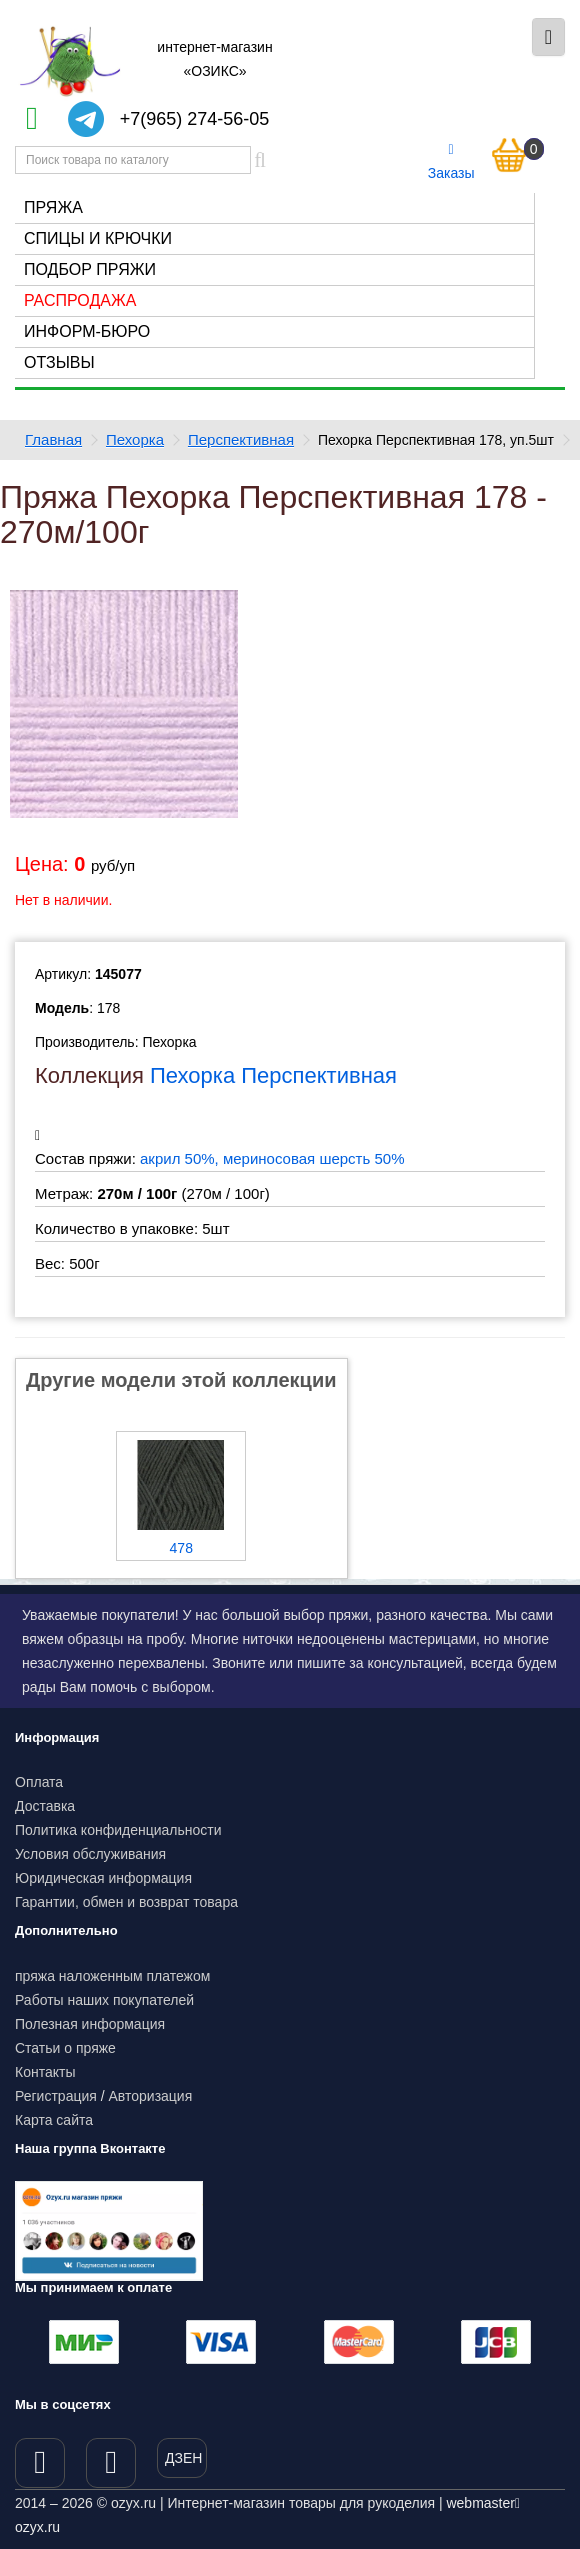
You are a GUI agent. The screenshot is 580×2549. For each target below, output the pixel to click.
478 (181, 1548)
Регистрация (56, 2096)
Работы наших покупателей (104, 2000)
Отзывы (59, 362)
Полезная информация (90, 2024)
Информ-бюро (87, 331)
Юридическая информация (103, 1878)
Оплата (39, 1782)
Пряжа (53, 207)
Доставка (45, 1806)
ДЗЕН (183, 2458)
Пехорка (135, 439)
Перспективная (241, 439)
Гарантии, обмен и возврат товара (126, 1902)
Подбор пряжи (90, 269)
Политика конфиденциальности (118, 1830)
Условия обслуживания (90, 1854)
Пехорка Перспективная (273, 1075)
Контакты (45, 2072)
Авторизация (151, 2096)
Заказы (451, 162)
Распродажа (80, 300)
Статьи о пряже (65, 2048)
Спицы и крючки (98, 238)
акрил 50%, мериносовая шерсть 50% (272, 1158)
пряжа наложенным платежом (112, 1976)
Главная (53, 439)
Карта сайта (54, 2120)
